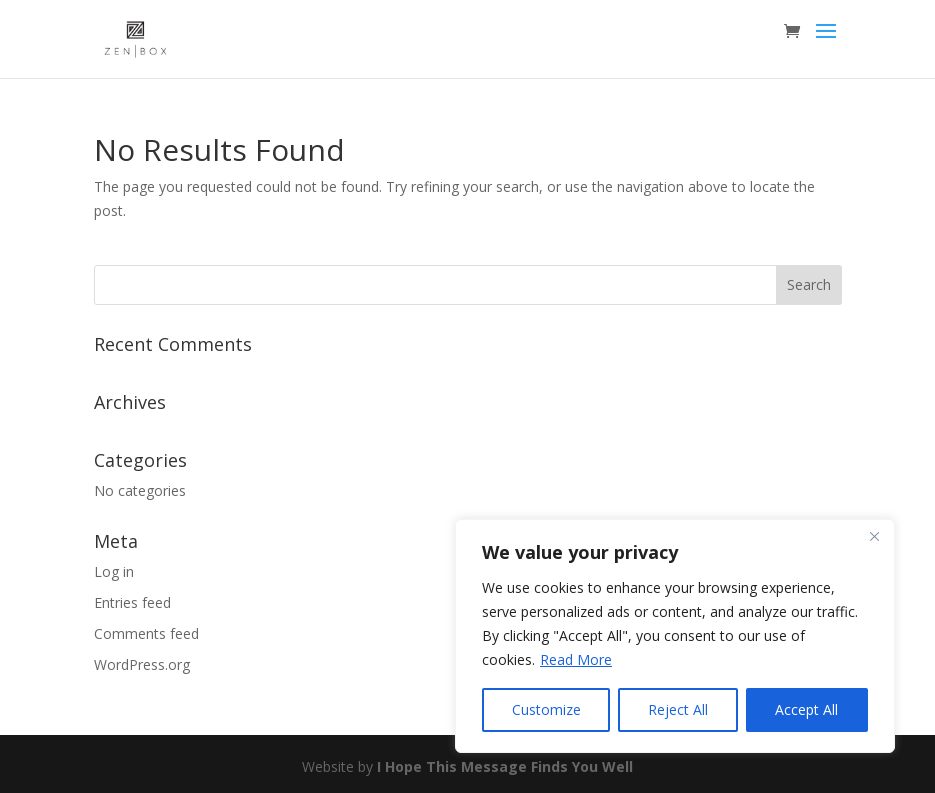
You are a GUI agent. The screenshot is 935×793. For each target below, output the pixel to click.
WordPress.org (142, 664)
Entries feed (132, 602)
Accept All (806, 709)
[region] (675, 636)
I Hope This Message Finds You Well (505, 766)
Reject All (678, 709)
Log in (114, 571)
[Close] (874, 536)
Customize (546, 709)
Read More (576, 659)
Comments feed (146, 633)
